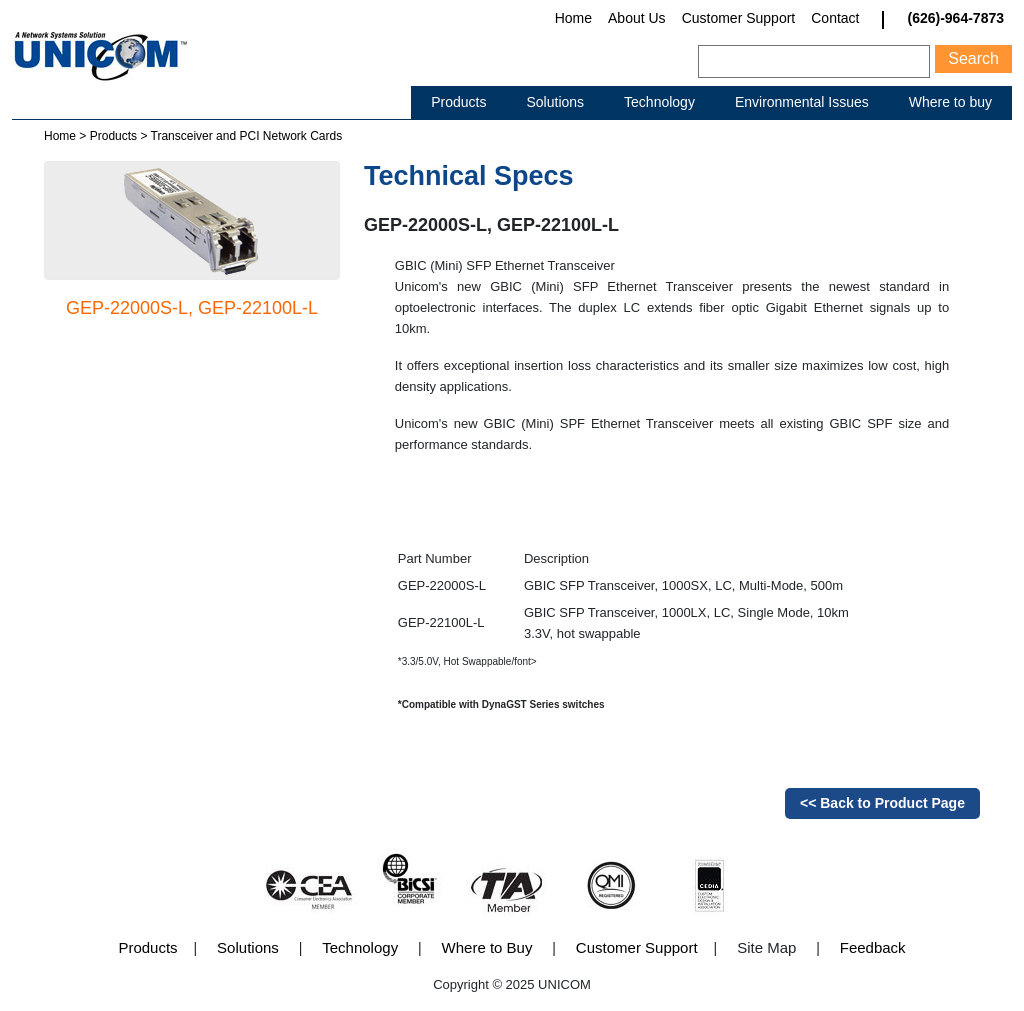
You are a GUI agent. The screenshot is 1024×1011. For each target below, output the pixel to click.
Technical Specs (469, 176)
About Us (637, 18)
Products (458, 102)
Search (973, 58)
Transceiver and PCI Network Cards (247, 136)
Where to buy (950, 102)
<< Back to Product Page (882, 803)
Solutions (555, 102)
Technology (659, 102)
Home (573, 18)
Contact (835, 18)
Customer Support (739, 18)
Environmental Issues (802, 102)
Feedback (873, 947)
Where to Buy (487, 947)
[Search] (814, 61)
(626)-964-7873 (955, 18)
